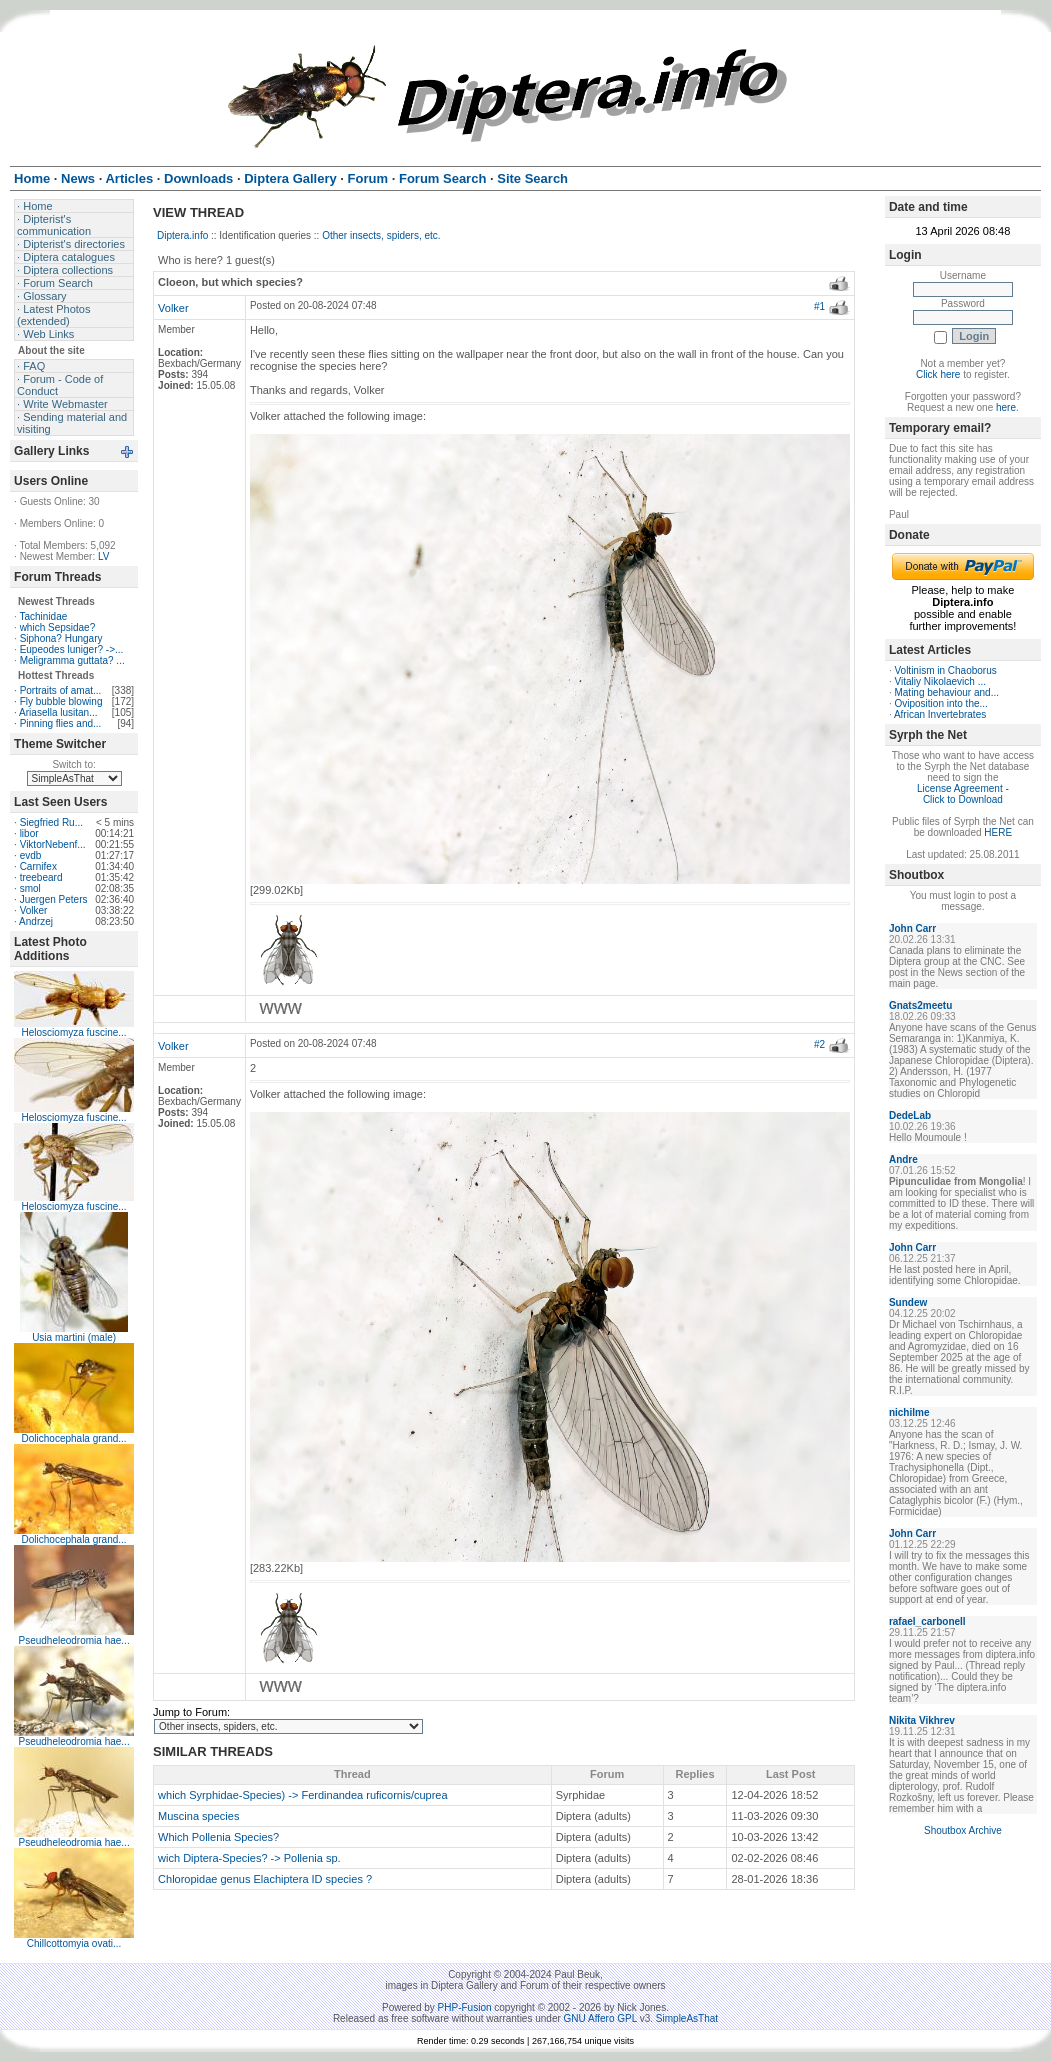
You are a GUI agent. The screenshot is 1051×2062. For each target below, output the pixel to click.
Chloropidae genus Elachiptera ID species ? (265, 1879)
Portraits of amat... (61, 690)
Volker (34, 910)
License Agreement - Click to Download (963, 794)
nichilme (909, 1412)
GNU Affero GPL (600, 2018)
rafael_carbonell (927, 1621)
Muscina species (198, 1816)
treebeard (41, 877)
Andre (903, 1159)
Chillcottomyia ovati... (74, 1943)
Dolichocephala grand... (74, 1438)
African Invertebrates (940, 714)
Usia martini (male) (74, 1337)
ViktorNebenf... (53, 844)
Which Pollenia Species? (218, 1837)
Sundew (908, 1302)
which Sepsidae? (58, 627)
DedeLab (910, 1115)
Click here (938, 374)
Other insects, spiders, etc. (381, 235)
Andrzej (36, 921)
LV (104, 556)
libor (29, 833)
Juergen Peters (54, 899)
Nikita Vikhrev (922, 1720)
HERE (998, 832)
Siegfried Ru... (51, 822)
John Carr (912, 928)
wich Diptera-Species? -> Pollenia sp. (249, 1858)
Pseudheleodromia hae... (73, 1640)
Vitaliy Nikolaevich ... (940, 681)
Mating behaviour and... (946, 692)
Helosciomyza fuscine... (74, 1032)
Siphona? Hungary (61, 638)
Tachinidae (43, 616)
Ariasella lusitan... (58, 712)
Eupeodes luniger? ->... (72, 649)
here (1006, 407)
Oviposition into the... (940, 703)
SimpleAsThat (687, 2018)
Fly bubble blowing (61, 701)
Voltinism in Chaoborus (945, 670)
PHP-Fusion (465, 2007)
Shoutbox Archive (963, 1830)
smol (30, 888)
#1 (819, 306)
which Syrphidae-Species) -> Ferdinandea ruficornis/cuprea (303, 1795)
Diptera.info (182, 235)
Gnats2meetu (920, 1005)
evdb (31, 855)
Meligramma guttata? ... (72, 660)
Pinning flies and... (61, 723)
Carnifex (38, 866)
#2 (819, 1044)
